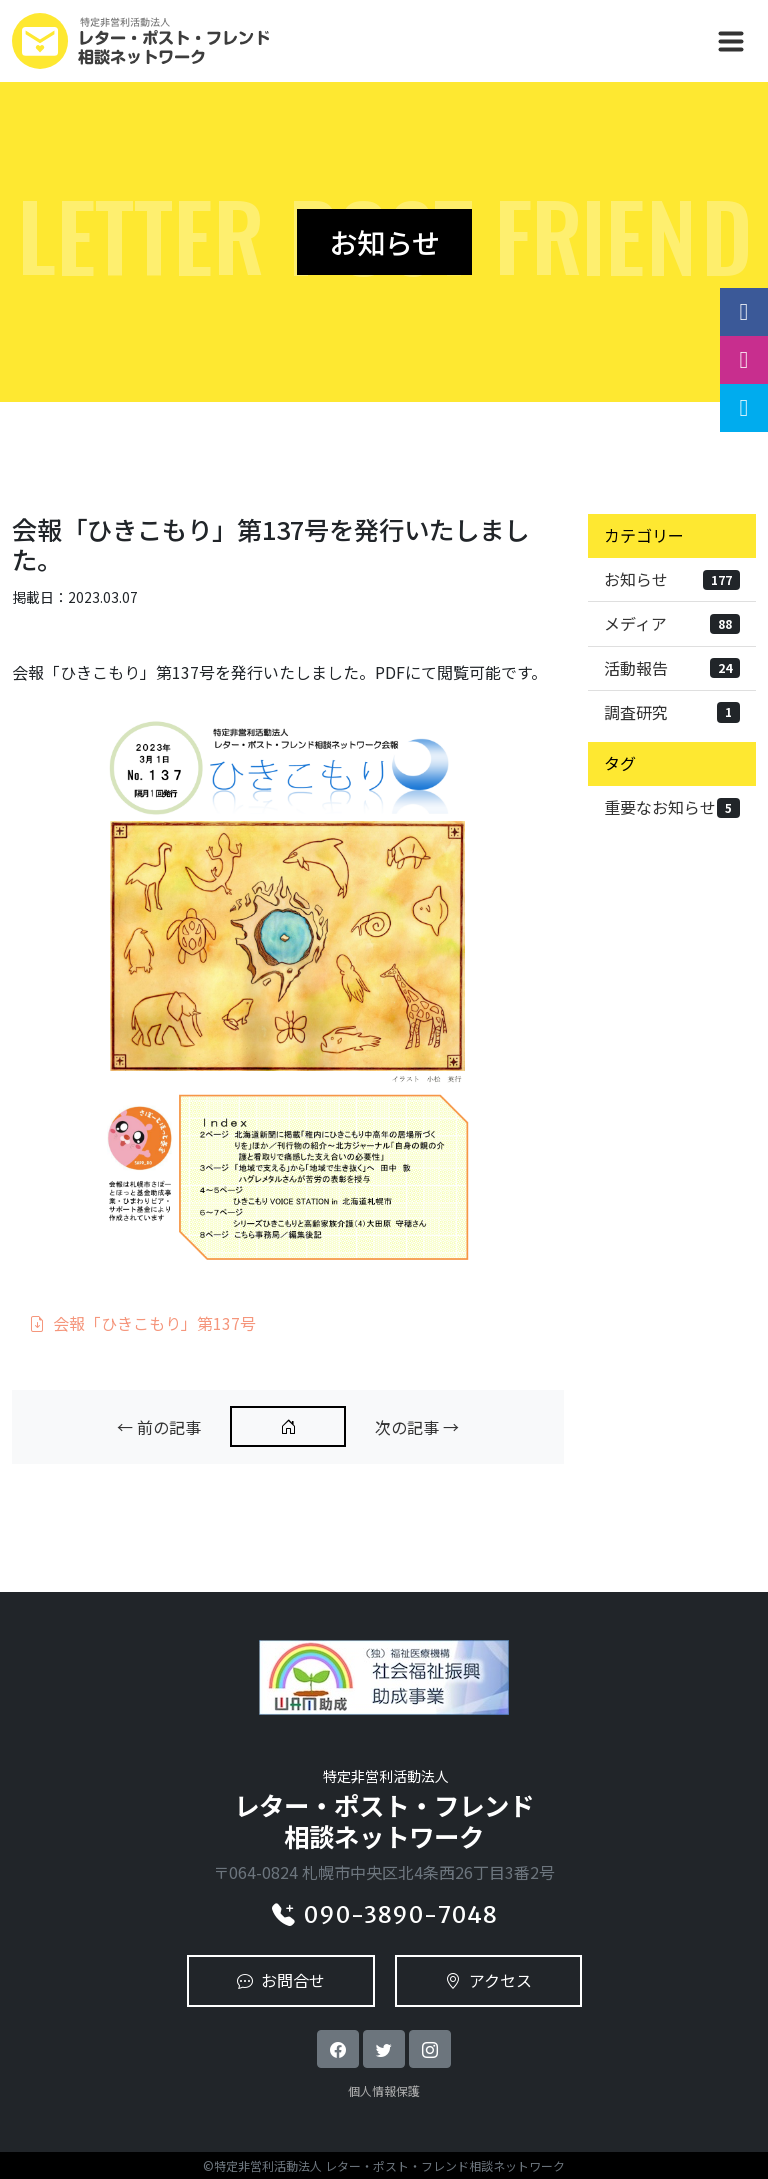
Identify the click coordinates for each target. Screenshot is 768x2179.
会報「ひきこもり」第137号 (142, 1323)
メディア (672, 623)
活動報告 (672, 668)
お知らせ (672, 579)
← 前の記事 (159, 1427)
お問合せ (281, 1980)
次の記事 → (417, 1427)
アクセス (488, 1980)
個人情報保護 (384, 2090)
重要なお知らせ (672, 807)
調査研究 (672, 712)
